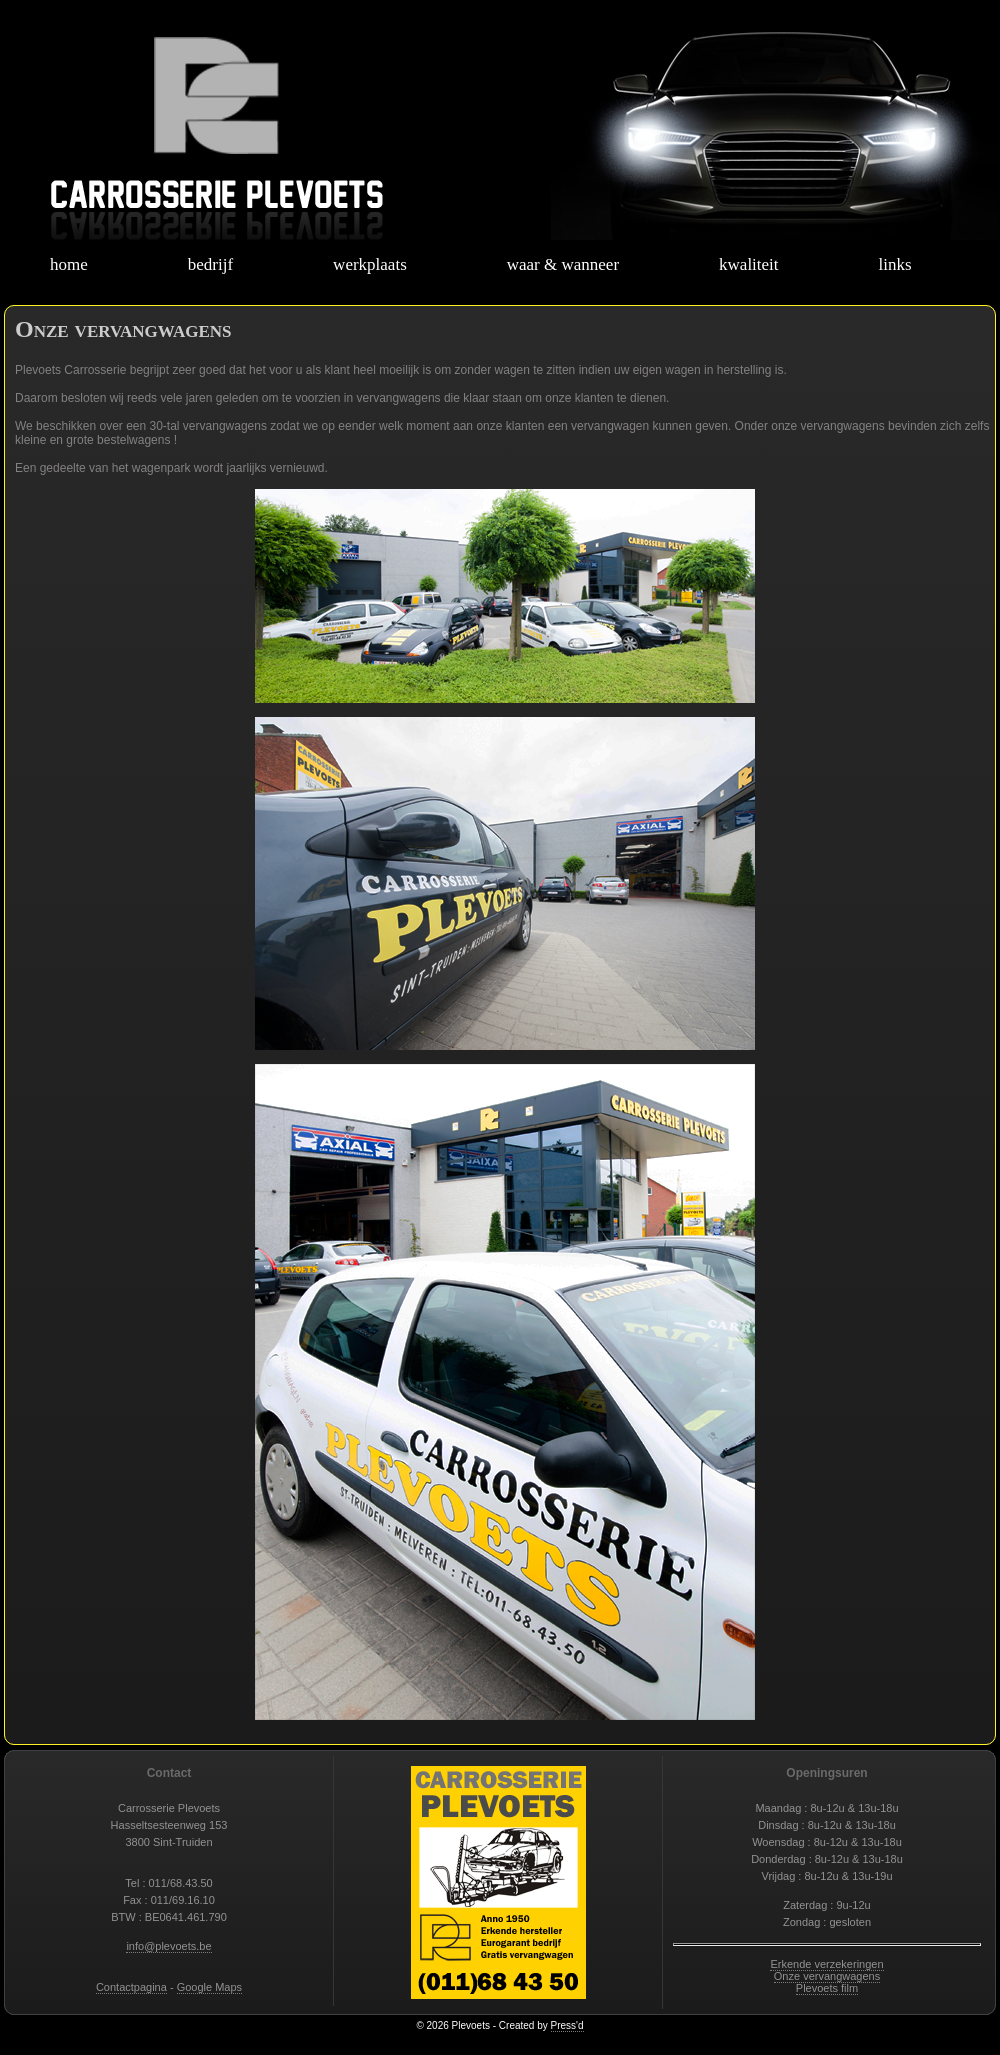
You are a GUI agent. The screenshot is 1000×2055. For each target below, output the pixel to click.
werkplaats (370, 264)
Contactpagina (131, 1987)
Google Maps (209, 1987)
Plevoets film (827, 1988)
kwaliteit (748, 264)
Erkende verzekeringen (826, 1964)
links (895, 264)
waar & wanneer (563, 264)
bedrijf (210, 264)
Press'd (567, 2025)
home (69, 264)
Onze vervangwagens (827, 1976)
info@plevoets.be (168, 1946)
